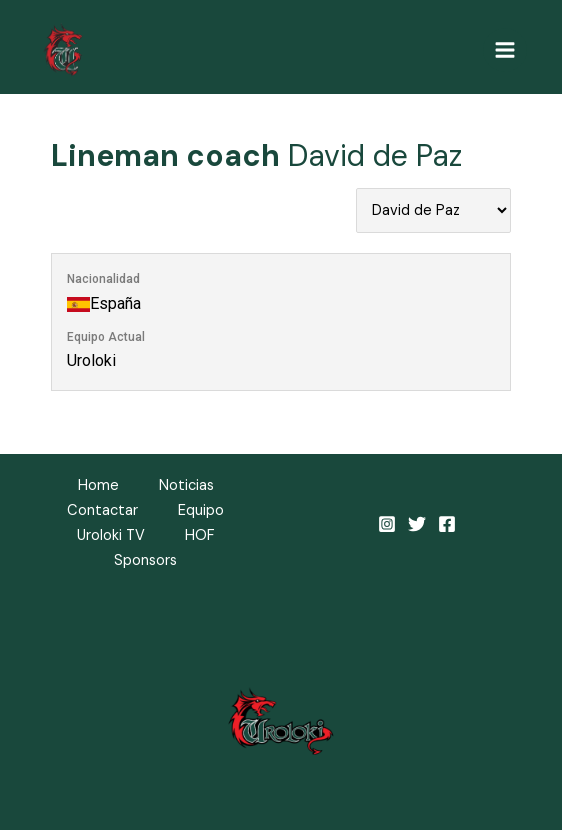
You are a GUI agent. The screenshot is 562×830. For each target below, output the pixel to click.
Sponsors (145, 560)
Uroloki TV (111, 535)
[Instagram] (387, 524)
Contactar (102, 510)
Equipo (201, 510)
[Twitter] (417, 524)
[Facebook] (447, 524)
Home (98, 485)
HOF (200, 535)
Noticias (186, 485)
